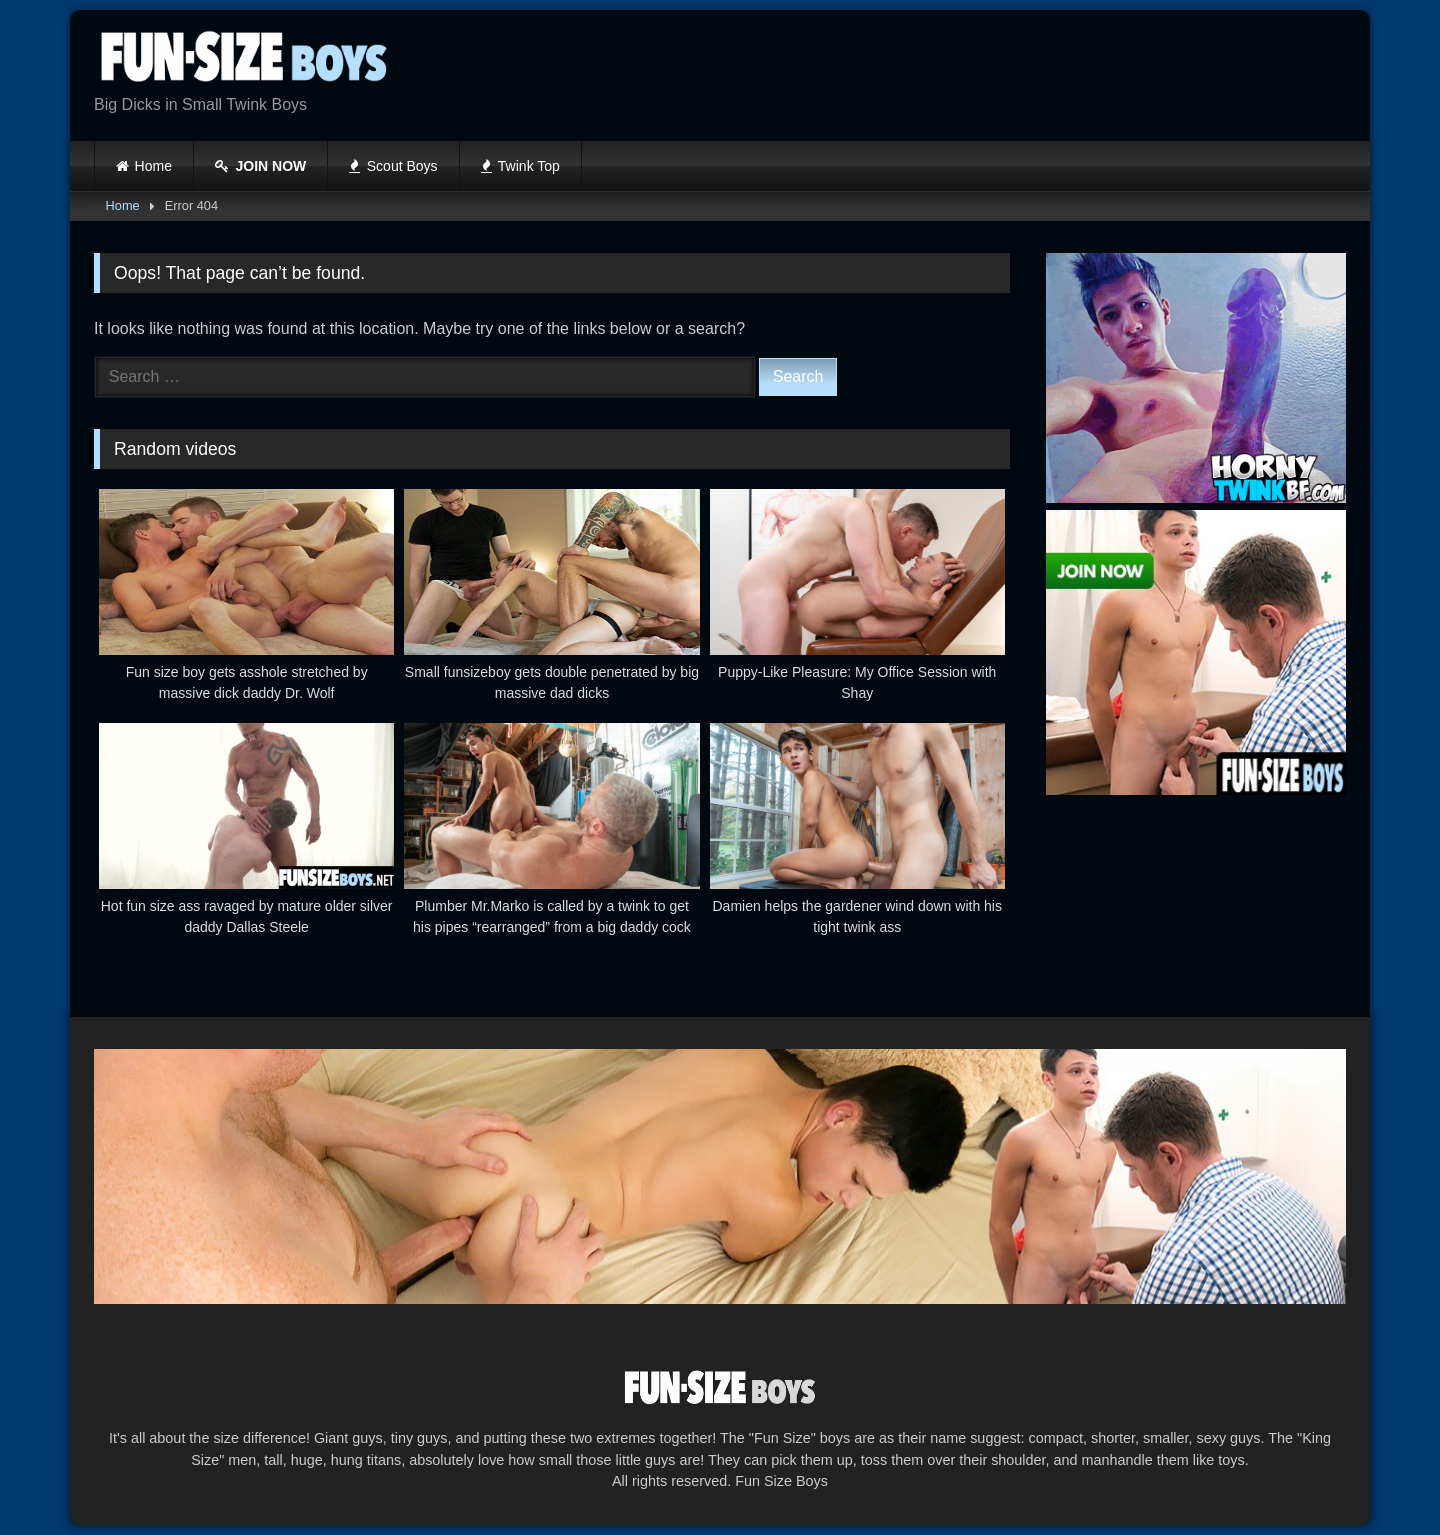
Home (153, 166)
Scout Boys (393, 166)
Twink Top (520, 166)
